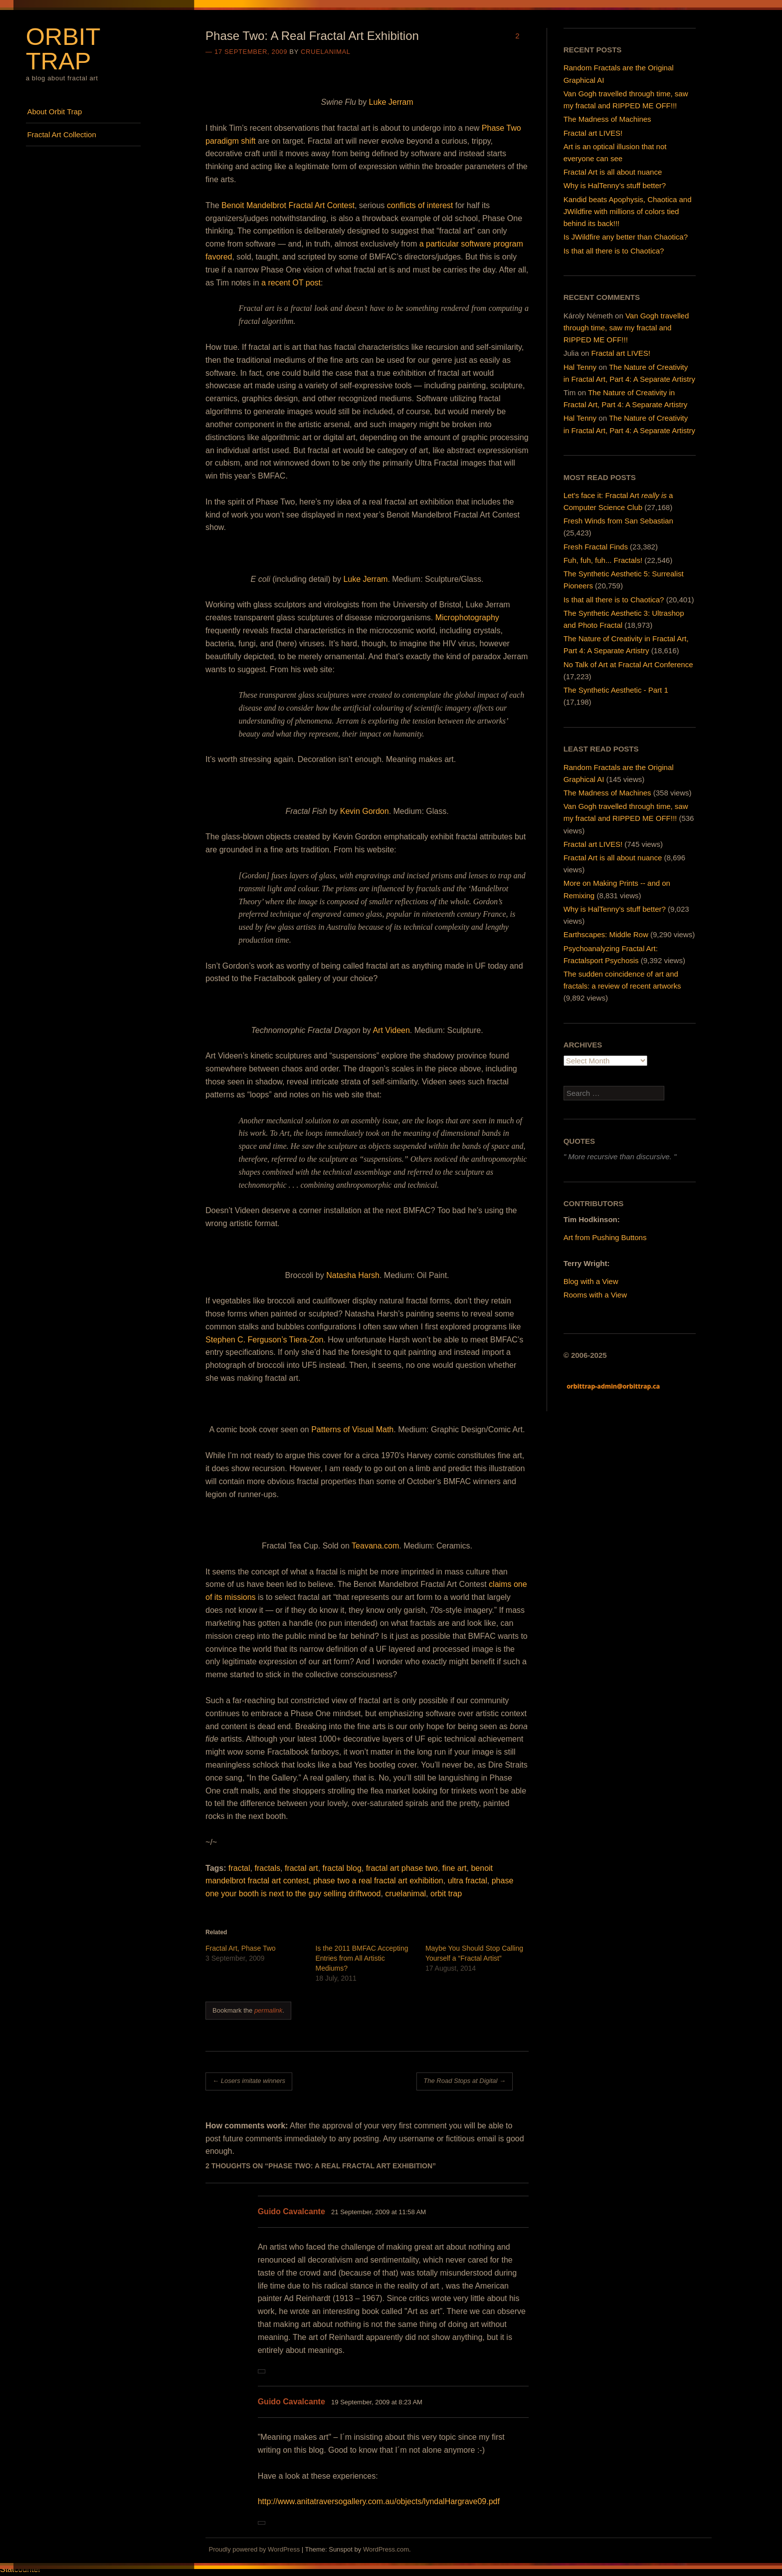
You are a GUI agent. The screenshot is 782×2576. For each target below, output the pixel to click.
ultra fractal (467, 1880)
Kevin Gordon (364, 811)
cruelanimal (326, 51)
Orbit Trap (63, 48)
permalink (268, 2010)
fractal (239, 1868)
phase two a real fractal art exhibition (378, 1880)
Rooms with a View (595, 1294)
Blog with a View (591, 1281)
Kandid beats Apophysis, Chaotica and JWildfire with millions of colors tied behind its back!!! (628, 211)
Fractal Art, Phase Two (240, 1948)
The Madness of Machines (607, 119)
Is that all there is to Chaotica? (614, 251)
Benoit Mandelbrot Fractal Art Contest (288, 205)
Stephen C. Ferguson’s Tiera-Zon (264, 1339)
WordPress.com (386, 2549)
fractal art (301, 1868)
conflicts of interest (420, 205)
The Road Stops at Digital (464, 2080)
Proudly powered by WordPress (254, 2549)
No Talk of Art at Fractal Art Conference (628, 664)
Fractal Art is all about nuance (613, 172)
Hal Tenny (580, 367)
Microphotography (467, 617)
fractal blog (342, 1868)
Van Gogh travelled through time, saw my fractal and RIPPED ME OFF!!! (626, 327)
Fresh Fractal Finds (596, 546)
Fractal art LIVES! (593, 133)
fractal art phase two (402, 1868)
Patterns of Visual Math (352, 1429)
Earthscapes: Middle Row (606, 934)
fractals (267, 1868)
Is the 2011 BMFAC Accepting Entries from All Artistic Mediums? (361, 1958)
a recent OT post (291, 282)
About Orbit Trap (54, 111)
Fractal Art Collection (61, 134)
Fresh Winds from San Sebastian (618, 520)
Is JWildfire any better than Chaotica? (626, 237)
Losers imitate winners (248, 2080)
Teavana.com (375, 1546)
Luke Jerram (391, 102)
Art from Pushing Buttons (605, 1237)
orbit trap (446, 1893)
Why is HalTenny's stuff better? (615, 909)
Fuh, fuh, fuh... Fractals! (603, 560)
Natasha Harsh (353, 1275)
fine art (454, 1868)
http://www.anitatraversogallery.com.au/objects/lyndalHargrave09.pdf (379, 2501)
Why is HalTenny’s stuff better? (615, 185)
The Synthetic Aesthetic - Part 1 (616, 690)
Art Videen (391, 1030)
